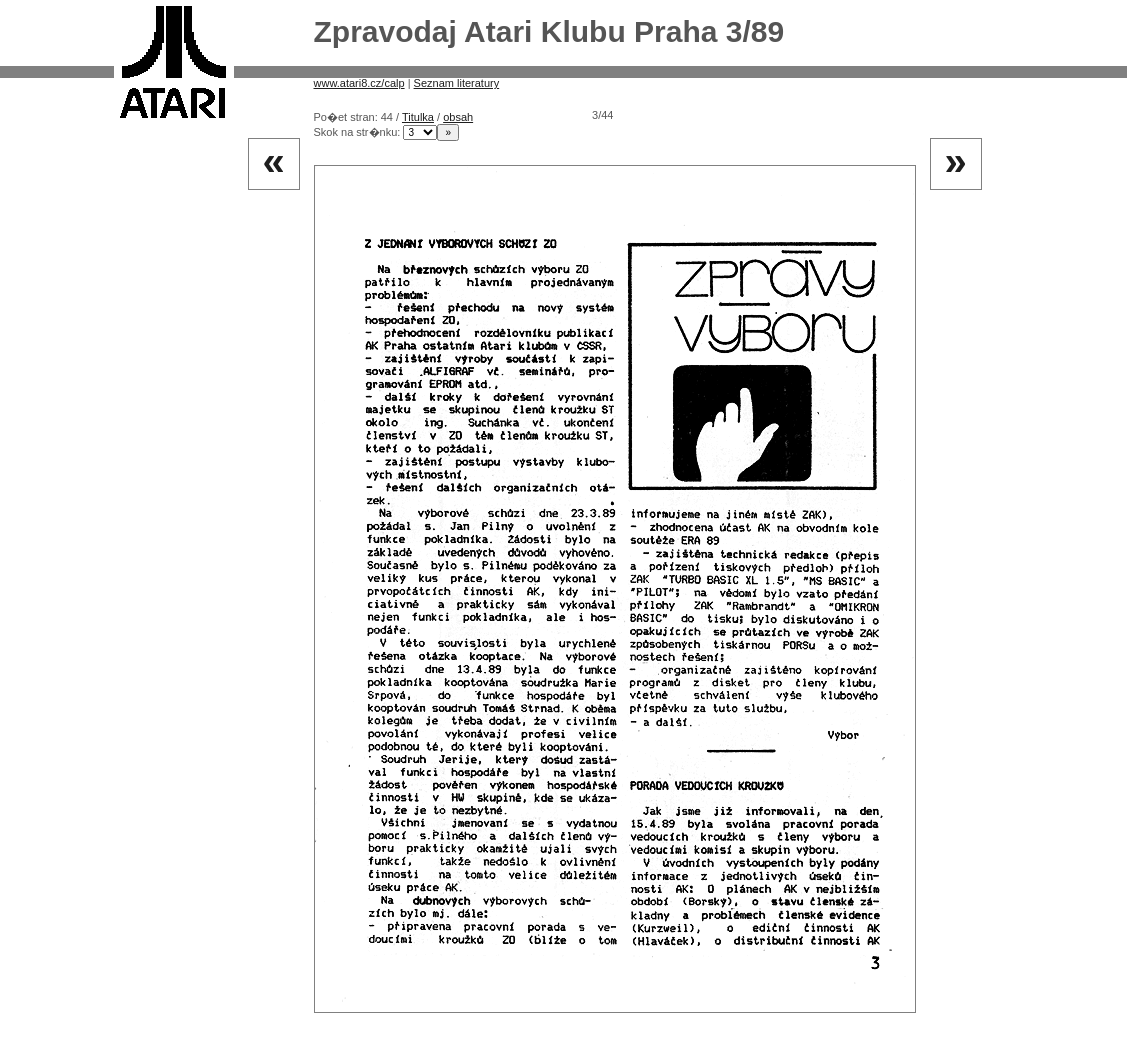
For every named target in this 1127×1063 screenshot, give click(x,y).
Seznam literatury (457, 83)
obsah (458, 117)
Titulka (418, 117)
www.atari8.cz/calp (359, 83)
